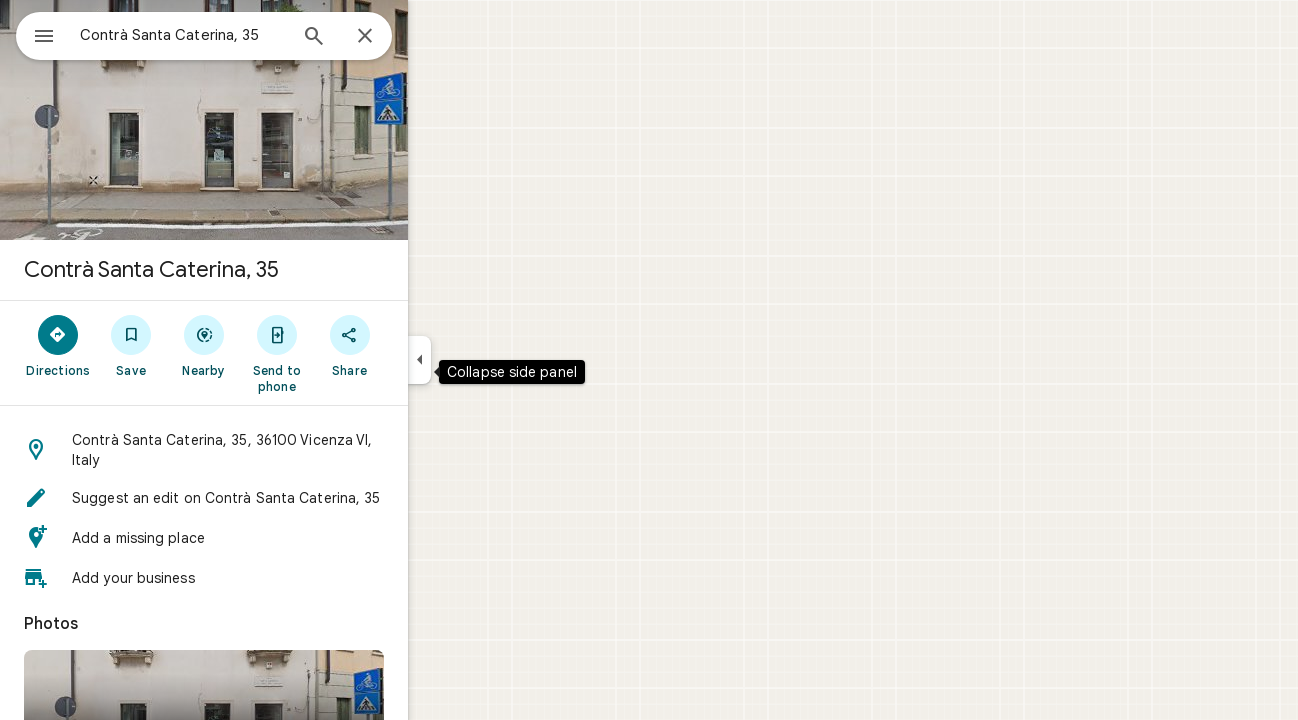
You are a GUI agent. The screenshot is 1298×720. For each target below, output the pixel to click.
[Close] (437, 37)
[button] (276, 450)
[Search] (386, 38)
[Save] (203, 345)
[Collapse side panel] (491, 360)
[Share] (421, 345)
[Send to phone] (348, 353)
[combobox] (235, 35)
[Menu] (36, 34)
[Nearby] (276, 345)
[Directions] (130, 345)
